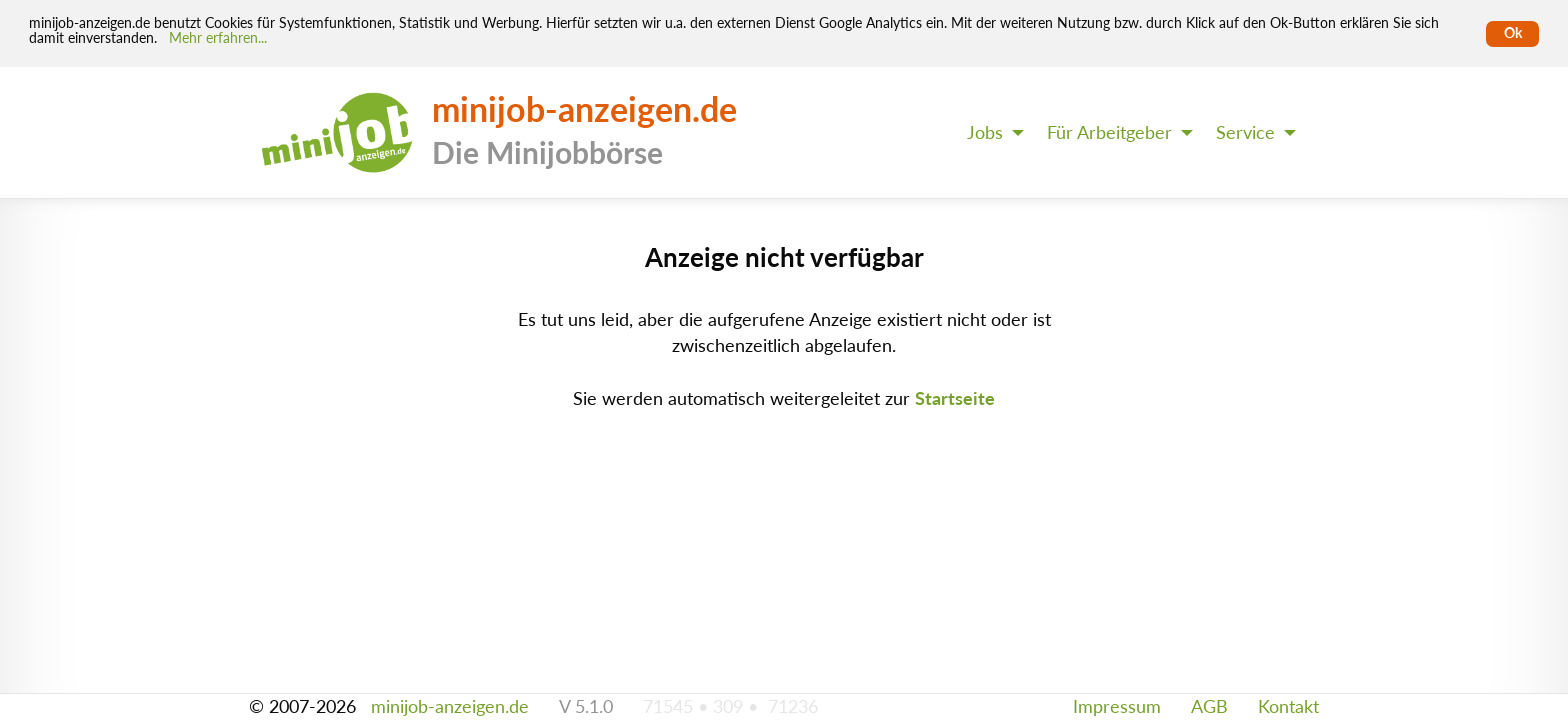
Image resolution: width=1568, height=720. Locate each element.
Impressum (1117, 706)
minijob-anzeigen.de (450, 706)
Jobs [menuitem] (985, 132)
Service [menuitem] (1245, 132)
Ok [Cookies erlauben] (1513, 33)
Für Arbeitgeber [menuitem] (1109, 132)
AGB (1209, 706)
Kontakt (1288, 706)
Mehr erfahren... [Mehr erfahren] (218, 38)
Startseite (955, 398)
